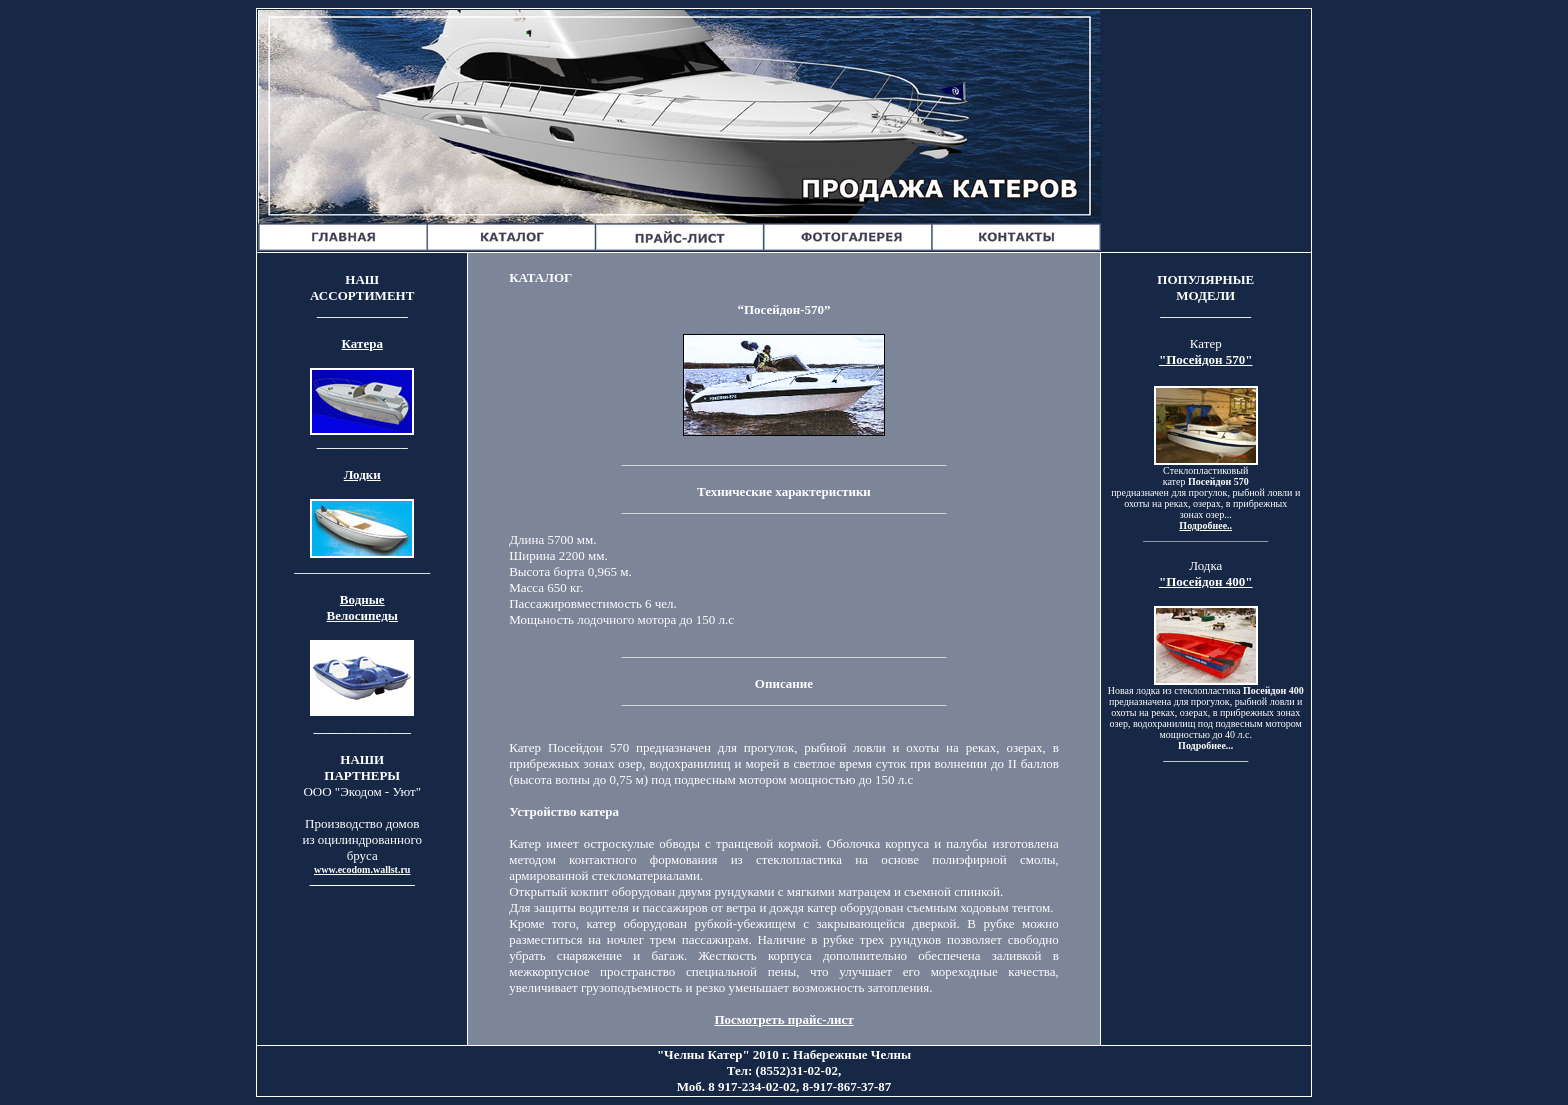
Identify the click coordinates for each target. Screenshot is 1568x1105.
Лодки (362, 474)
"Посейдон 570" (1206, 359)
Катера (362, 343)
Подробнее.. (1205, 525)
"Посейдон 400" (1206, 581)
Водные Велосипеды (362, 607)
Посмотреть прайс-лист (783, 1019)
